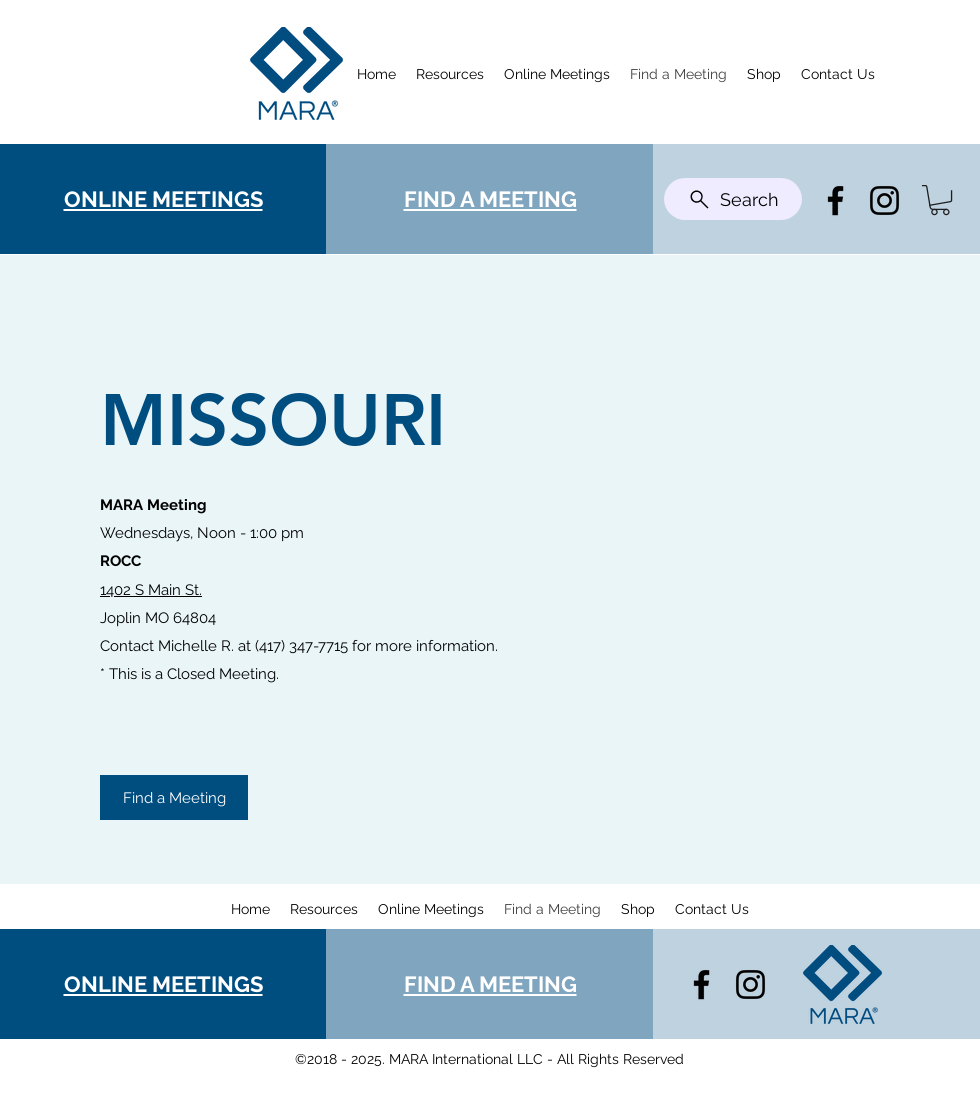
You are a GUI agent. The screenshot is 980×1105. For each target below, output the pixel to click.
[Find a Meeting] (174, 797)
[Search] (733, 199)
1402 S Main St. (151, 590)
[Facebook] (835, 200)
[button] (940, 200)
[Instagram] (884, 200)
